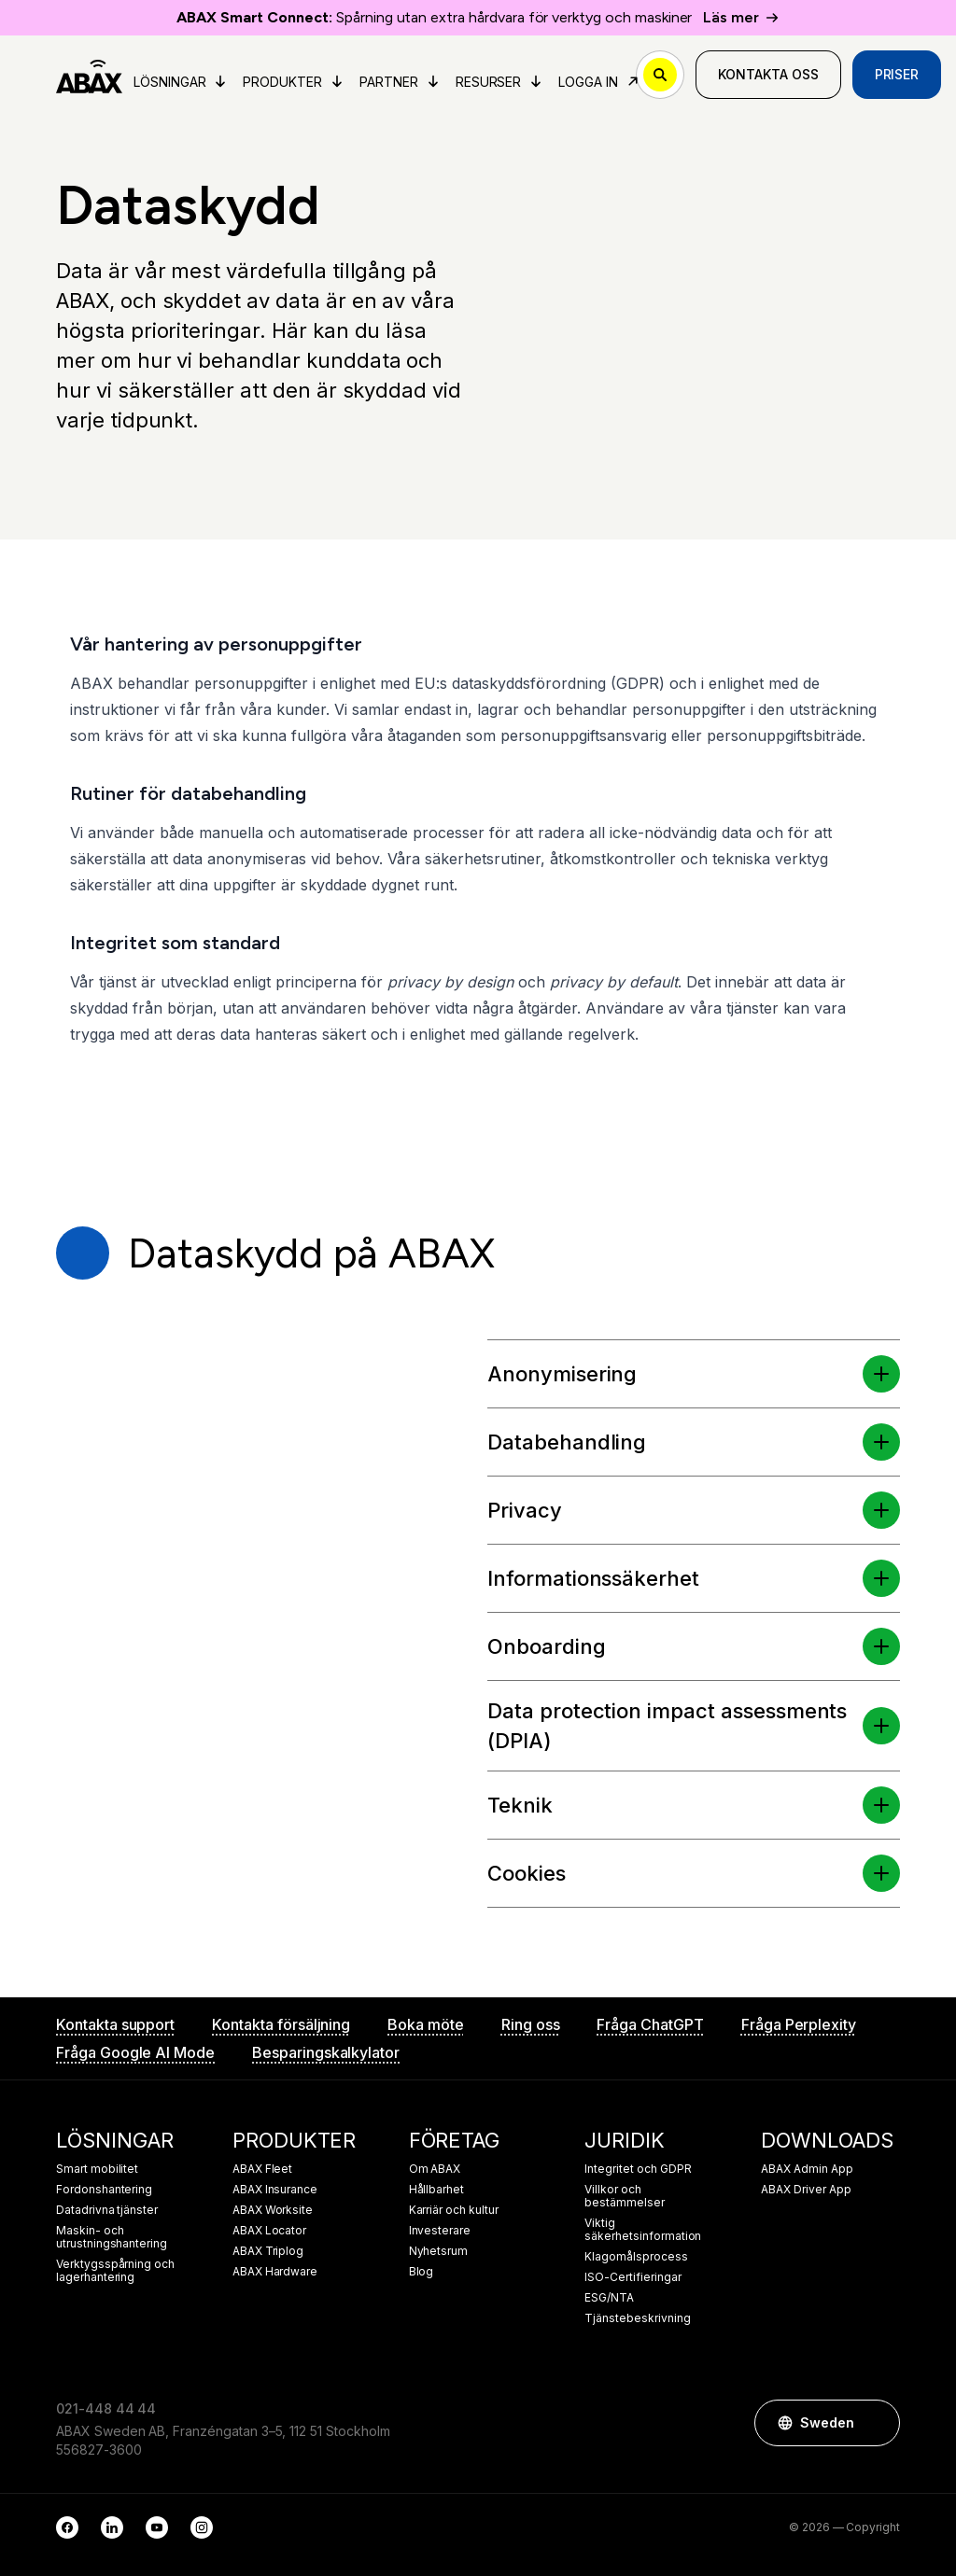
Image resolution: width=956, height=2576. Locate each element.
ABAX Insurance (274, 2189)
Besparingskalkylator (326, 2052)
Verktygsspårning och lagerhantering (115, 2271)
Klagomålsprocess (635, 2256)
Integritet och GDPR (637, 2169)
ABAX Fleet (262, 2169)
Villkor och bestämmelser (624, 2196)
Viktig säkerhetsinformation (642, 2230)
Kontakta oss (768, 74)
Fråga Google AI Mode (135, 2052)
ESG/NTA (609, 2297)
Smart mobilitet (97, 2169)
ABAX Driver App (806, 2189)
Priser (897, 74)
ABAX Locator (269, 2230)
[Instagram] (201, 2527)
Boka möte (425, 2024)
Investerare (440, 2230)
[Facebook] (67, 2527)
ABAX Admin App (806, 2169)
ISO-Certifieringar (632, 2277)
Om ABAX (435, 2169)
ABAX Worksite (272, 2210)
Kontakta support (115, 2024)
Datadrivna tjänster (107, 2210)
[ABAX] (89, 74)
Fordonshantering (104, 2189)
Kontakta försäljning (281, 2024)
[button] (881, 1374)
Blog (421, 2271)
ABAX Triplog (267, 2251)
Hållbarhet (437, 2189)
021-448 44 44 (106, 2408)
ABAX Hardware (274, 2271)
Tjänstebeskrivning (637, 2318)
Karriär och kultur (454, 2210)
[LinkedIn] (112, 2527)
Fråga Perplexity (798, 2024)
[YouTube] (157, 2527)
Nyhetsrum (439, 2251)
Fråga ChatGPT (650, 2024)
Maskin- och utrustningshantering (111, 2237)
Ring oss (530, 2024)
